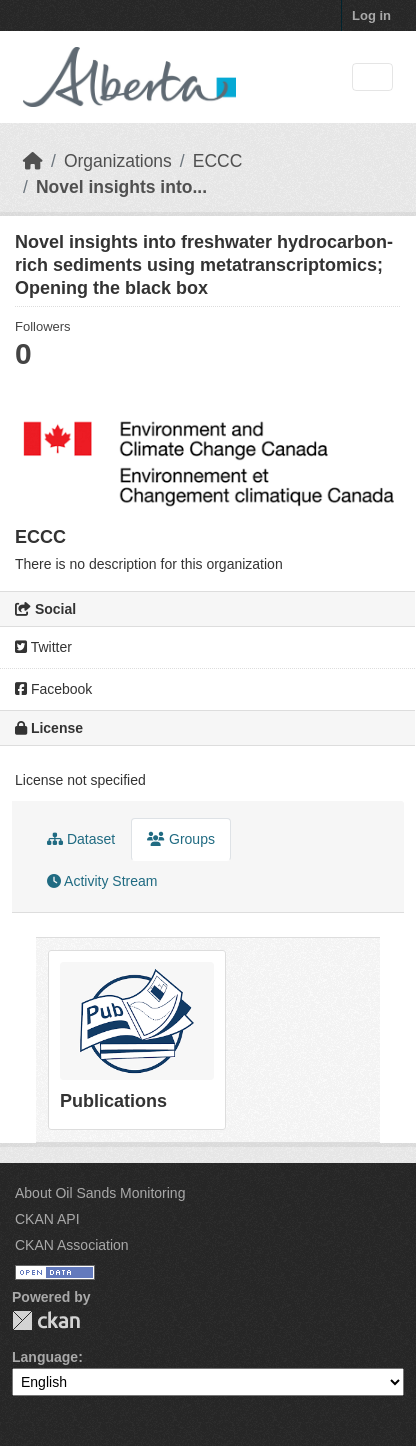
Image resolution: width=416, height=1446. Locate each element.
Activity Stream (102, 881)
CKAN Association (72, 1245)
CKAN (46, 1320)
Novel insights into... (121, 187)
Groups (181, 839)
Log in (371, 15)
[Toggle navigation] (372, 77)
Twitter (43, 647)
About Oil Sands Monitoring (100, 1193)
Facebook (53, 689)
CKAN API (47, 1219)
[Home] (33, 161)
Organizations (118, 161)
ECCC (218, 161)
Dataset (81, 839)
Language (45, 1357)
